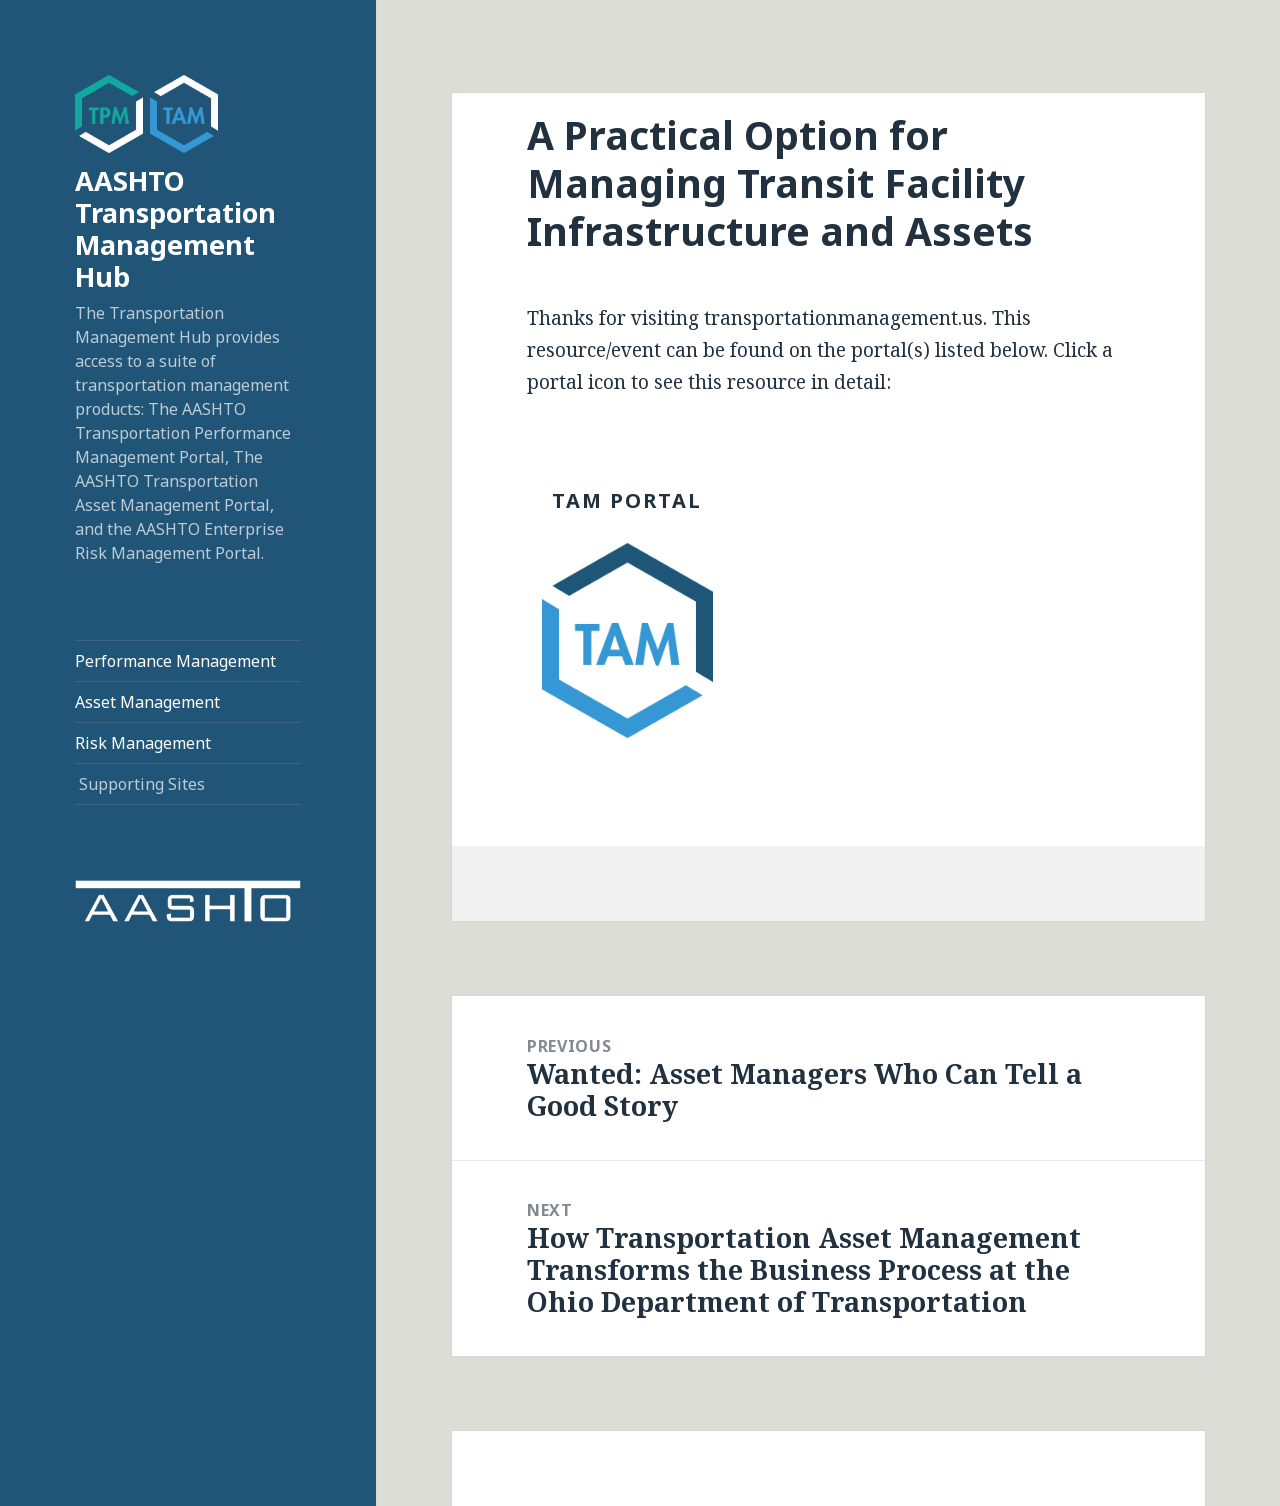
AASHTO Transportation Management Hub (175, 228)
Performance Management (175, 661)
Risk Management (143, 743)
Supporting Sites (142, 784)
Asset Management (147, 702)
